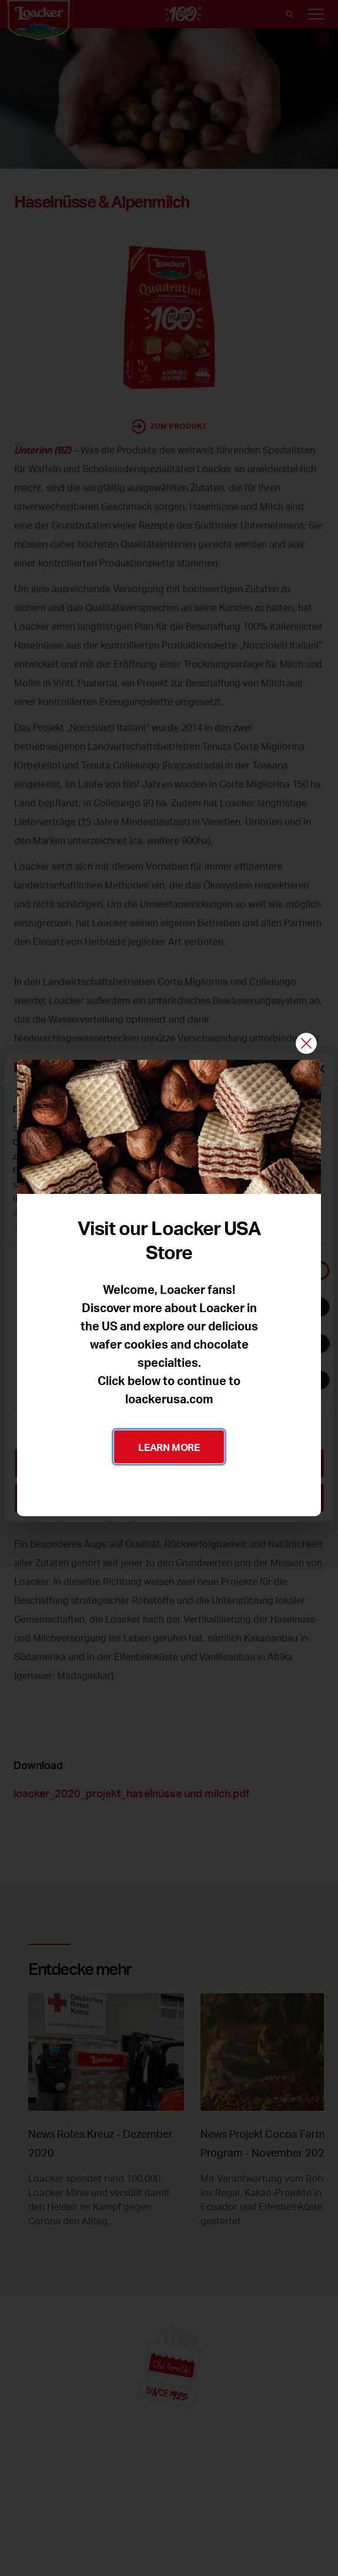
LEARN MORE (169, 1446)
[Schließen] (306, 1044)
